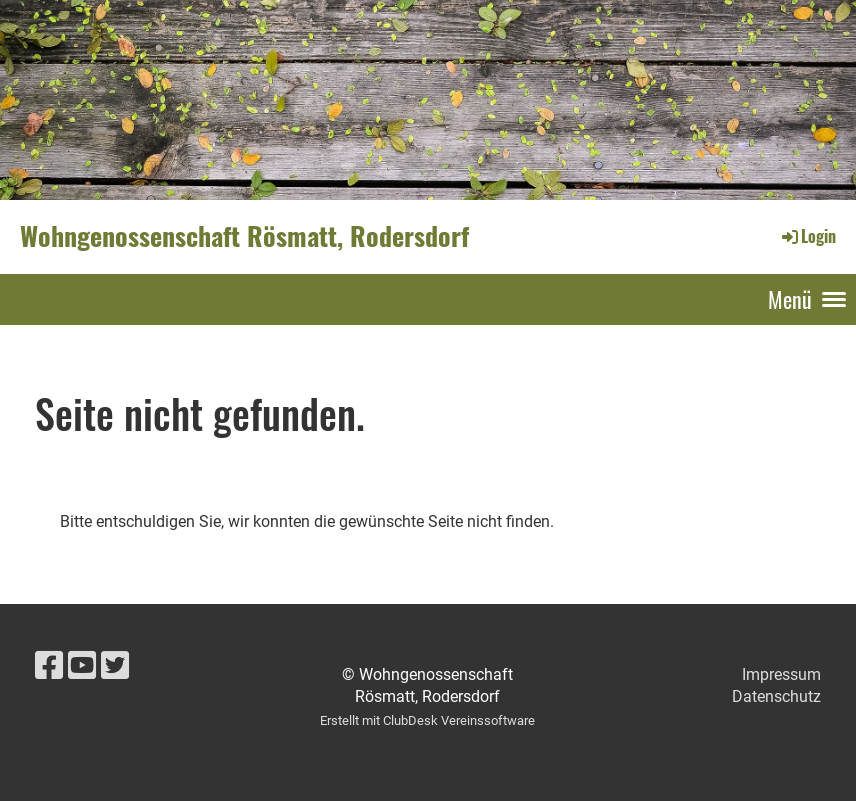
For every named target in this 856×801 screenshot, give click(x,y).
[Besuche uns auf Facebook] (49, 666)
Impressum (781, 674)
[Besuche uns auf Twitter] (115, 666)
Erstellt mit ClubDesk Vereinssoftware (427, 720)
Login (807, 236)
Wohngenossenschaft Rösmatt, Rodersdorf (244, 236)
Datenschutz (776, 696)
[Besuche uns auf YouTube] (82, 666)
